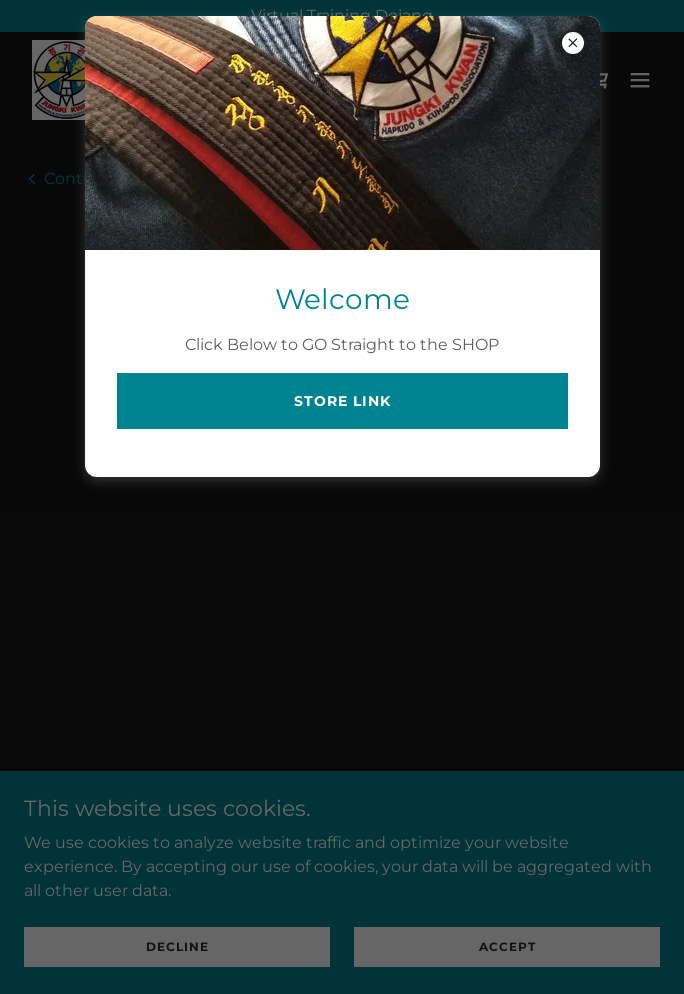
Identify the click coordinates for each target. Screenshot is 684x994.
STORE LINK (342, 401)
